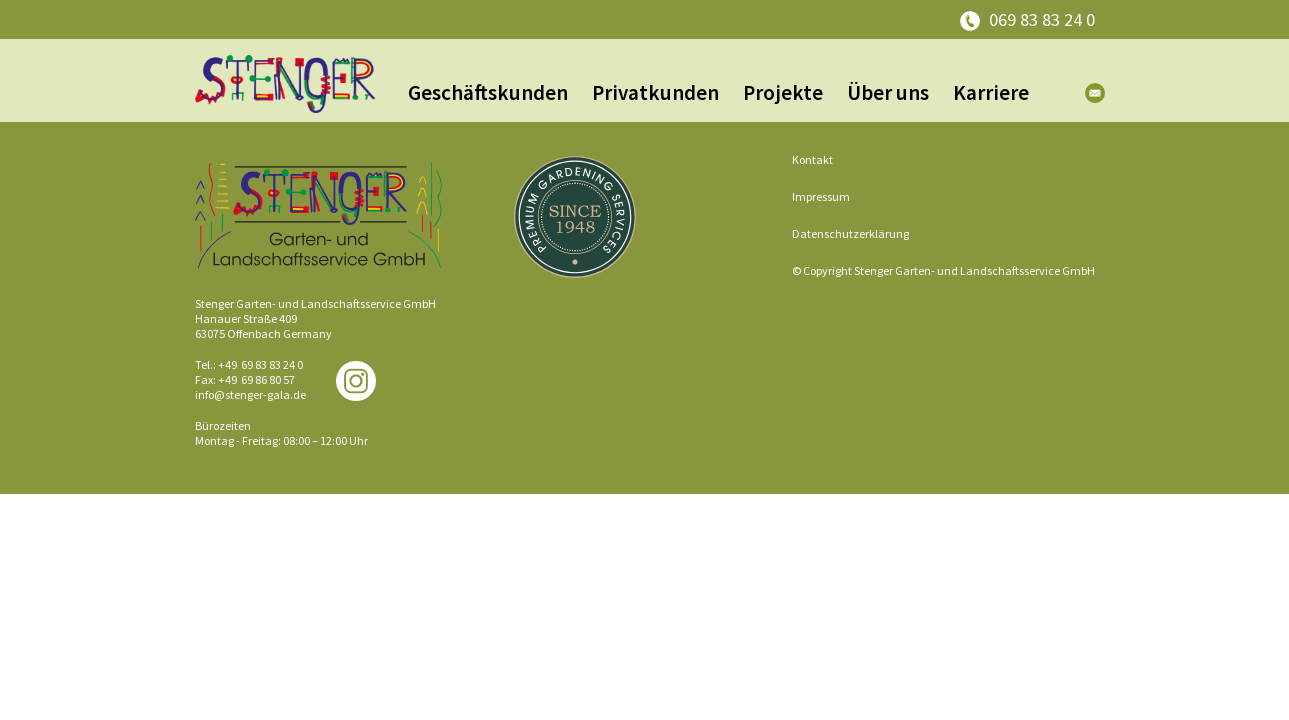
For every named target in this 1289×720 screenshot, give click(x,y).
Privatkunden (655, 92)
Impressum (821, 196)
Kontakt (812, 159)
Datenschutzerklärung (850, 233)
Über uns (888, 92)
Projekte (783, 92)
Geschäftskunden (488, 92)
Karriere (991, 92)
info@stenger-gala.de (250, 394)
